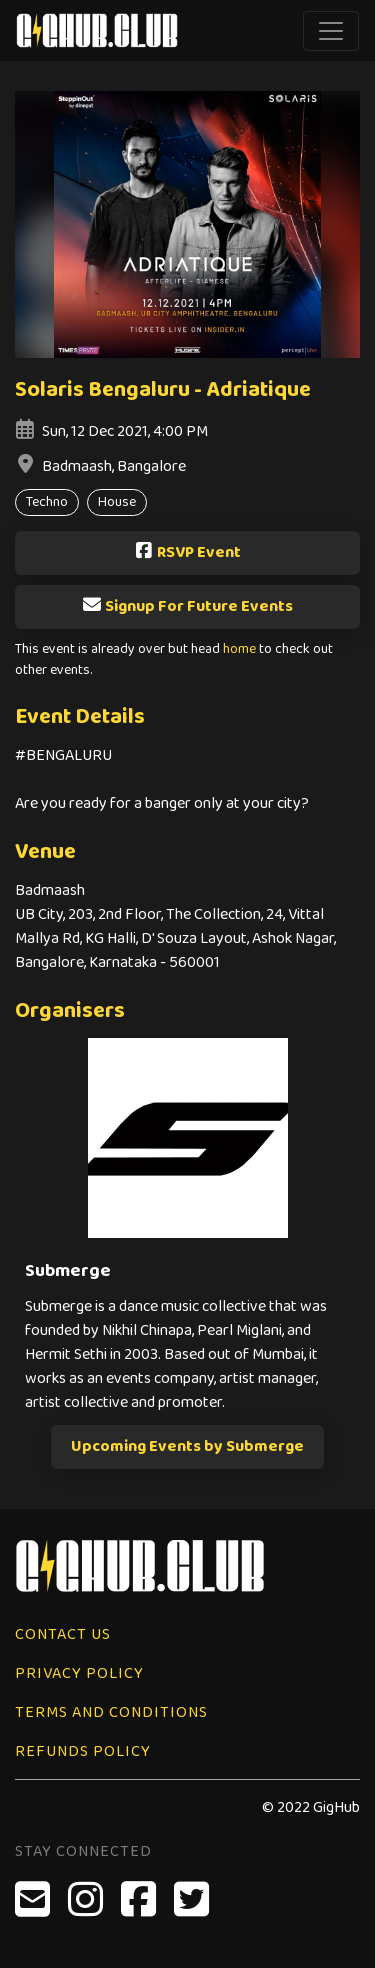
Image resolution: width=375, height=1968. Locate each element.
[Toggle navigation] (331, 31)
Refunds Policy (83, 1751)
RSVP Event (187, 552)
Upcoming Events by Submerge (187, 1446)
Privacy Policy (79, 1673)
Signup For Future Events (187, 606)
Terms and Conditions (111, 1712)
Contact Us (63, 1634)
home (239, 649)
